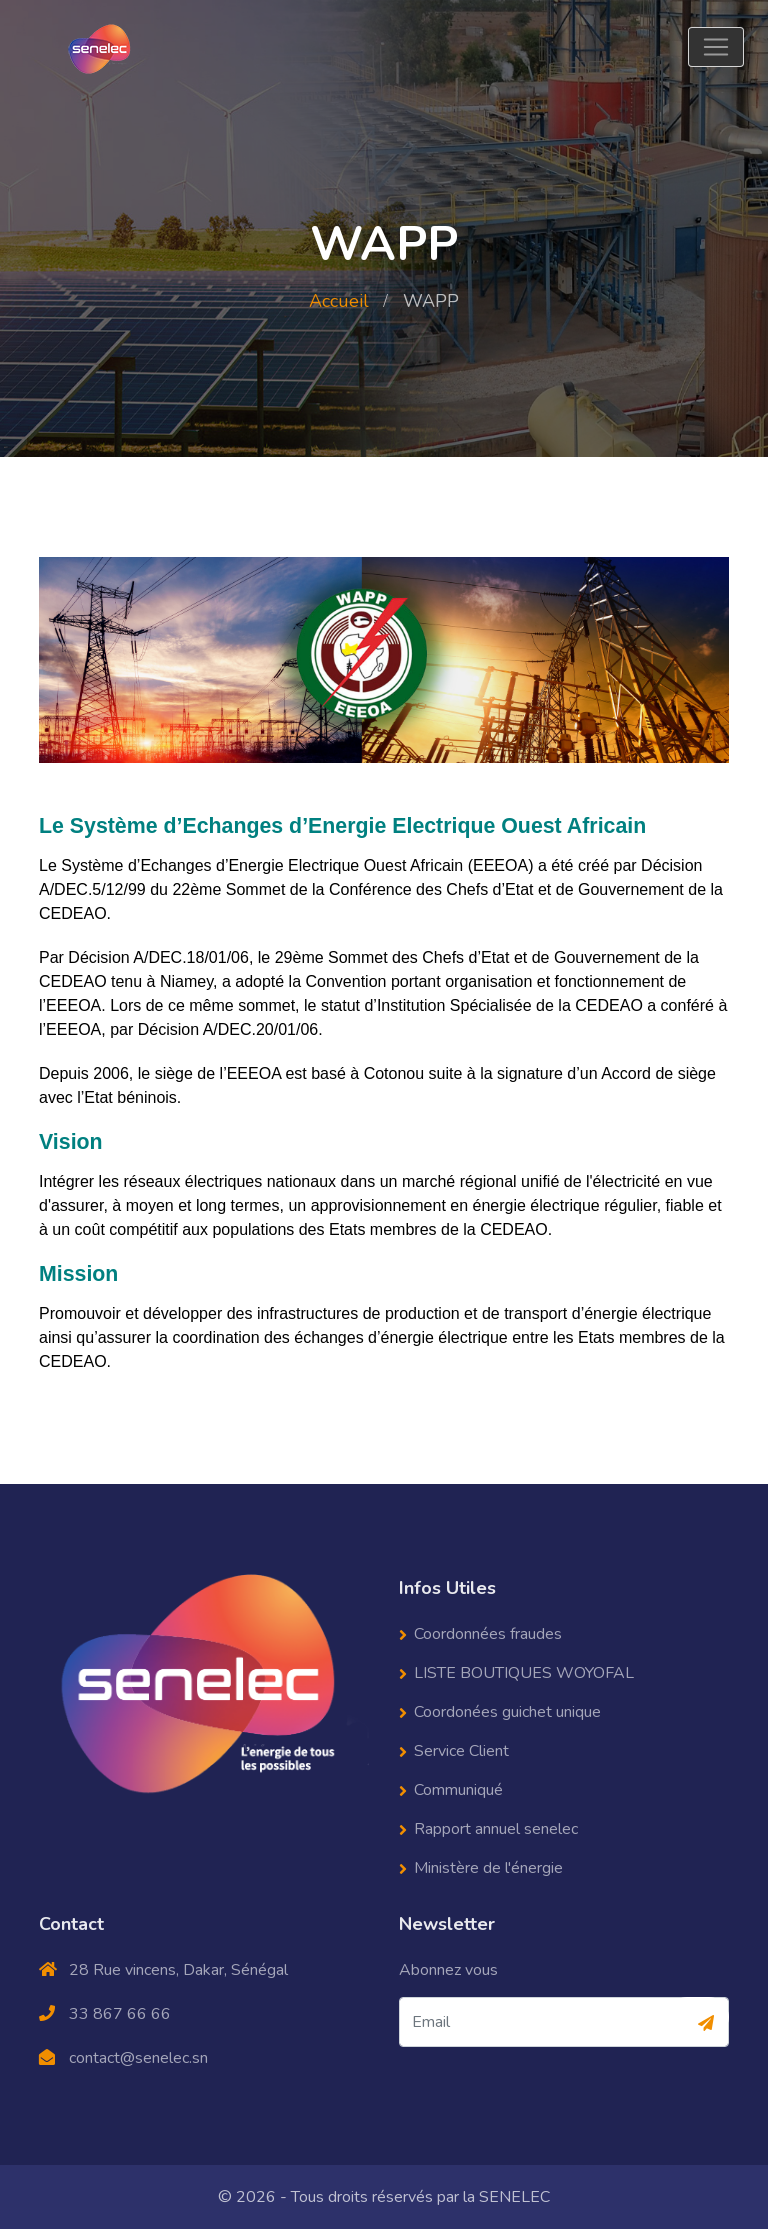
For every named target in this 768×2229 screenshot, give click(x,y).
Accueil (339, 301)
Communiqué (458, 1790)
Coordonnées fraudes (488, 1634)
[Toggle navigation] (716, 47)
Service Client (461, 1751)
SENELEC (514, 2197)
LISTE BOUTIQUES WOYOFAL (524, 1673)
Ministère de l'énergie (488, 1868)
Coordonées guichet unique (507, 1712)
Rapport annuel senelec (496, 1829)
